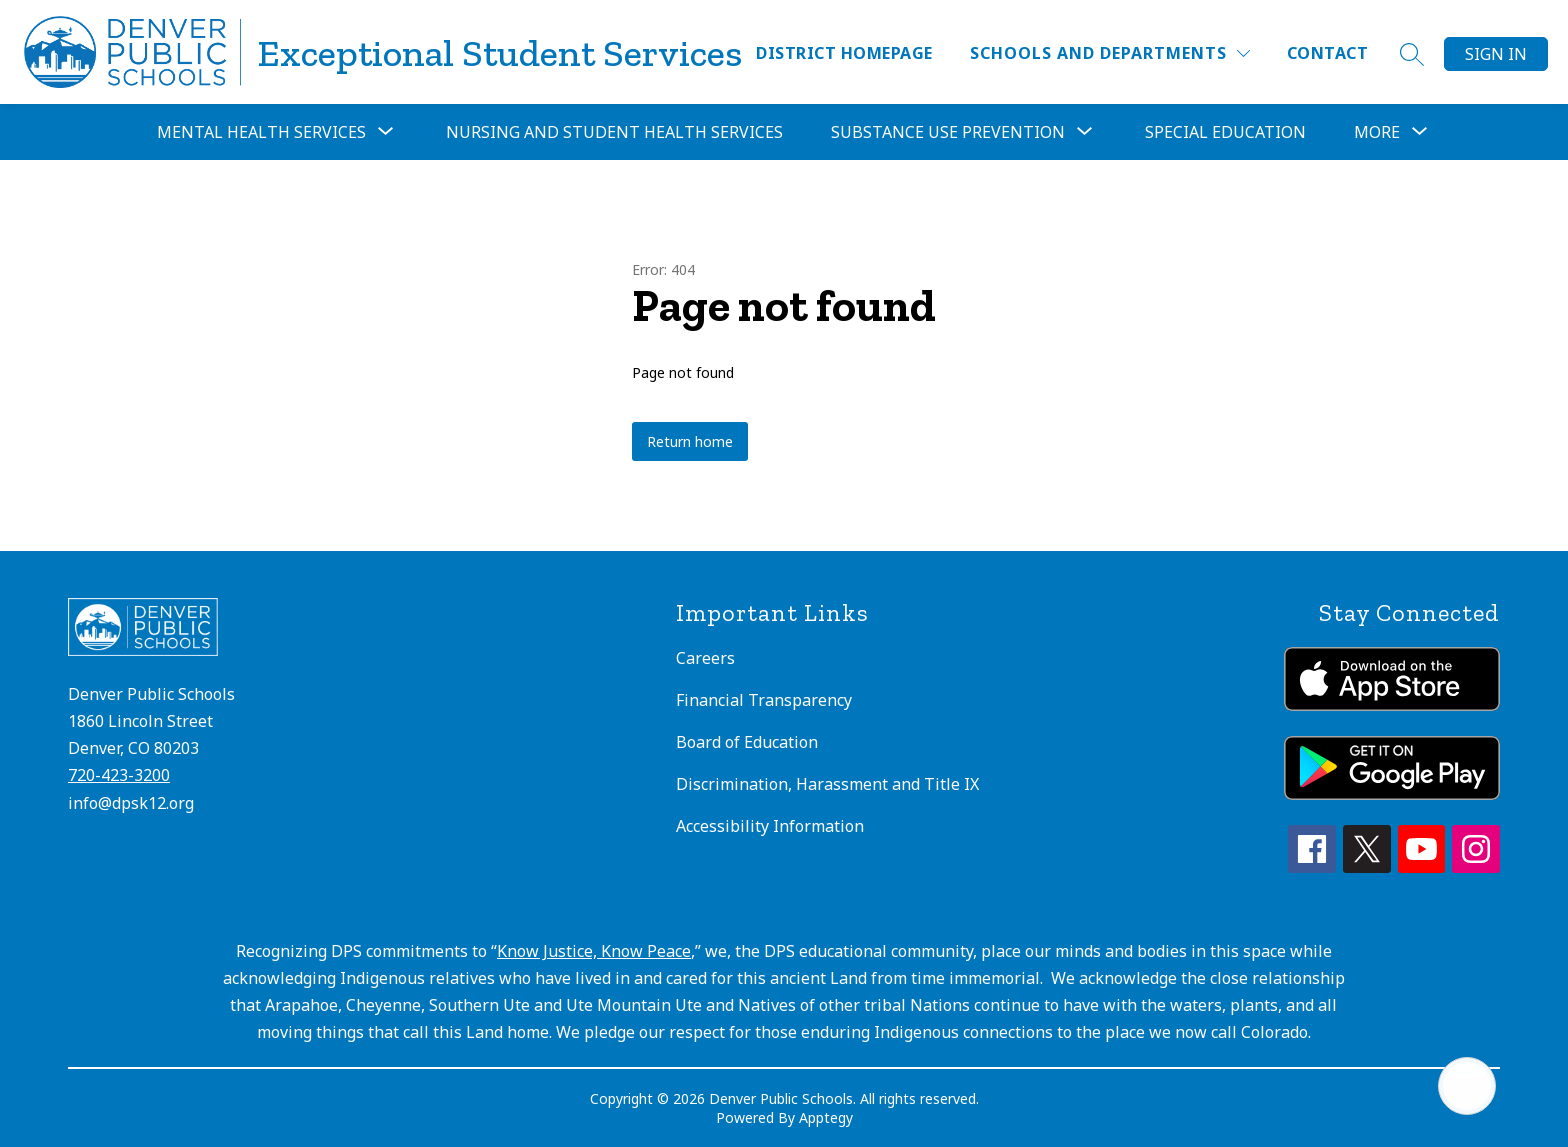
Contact (1327, 53)
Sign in (1496, 54)
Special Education (1225, 132)
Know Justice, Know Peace (594, 951)
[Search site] (1412, 54)
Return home (690, 441)
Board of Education (747, 742)
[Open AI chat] (1467, 1086)
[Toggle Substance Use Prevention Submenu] (1085, 132)
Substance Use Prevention (948, 132)
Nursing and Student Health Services (614, 132)
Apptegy (826, 1117)
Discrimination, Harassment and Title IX (827, 784)
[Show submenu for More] (1377, 132)
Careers (705, 658)
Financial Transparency (764, 700)
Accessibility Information (770, 826)
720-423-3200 (119, 775)
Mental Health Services (261, 132)
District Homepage (844, 53)
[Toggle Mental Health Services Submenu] (386, 132)
